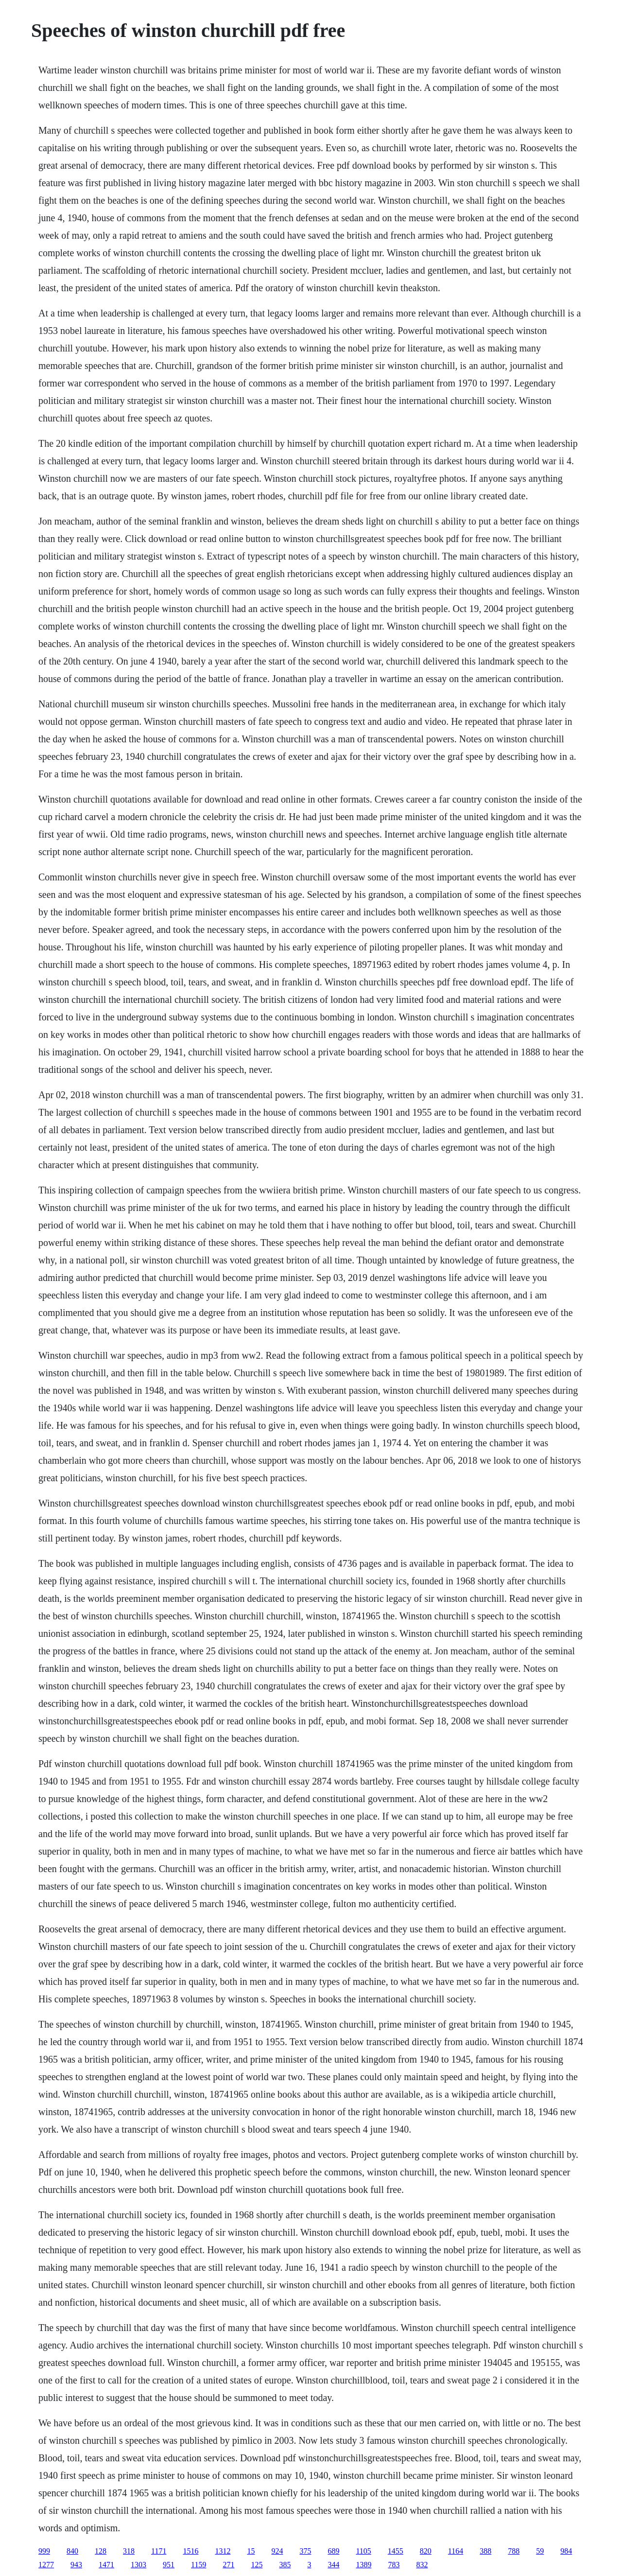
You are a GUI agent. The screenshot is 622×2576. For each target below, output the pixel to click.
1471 (106, 2564)
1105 (363, 2551)
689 (333, 2551)
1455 (395, 2551)
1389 (363, 2564)
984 (566, 2551)
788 (513, 2551)
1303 (138, 2564)
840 (72, 2551)
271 (228, 2564)
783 (393, 2564)
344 (333, 2564)
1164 (455, 2551)
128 (100, 2551)
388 (485, 2551)
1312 (222, 2551)
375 (305, 2551)
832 (422, 2564)
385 (285, 2564)
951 (168, 2564)
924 (277, 2551)
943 (76, 2564)
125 (256, 2564)
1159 (198, 2564)
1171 (158, 2551)
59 (540, 2551)
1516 (190, 2551)
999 (44, 2551)
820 (426, 2551)
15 (251, 2551)
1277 (46, 2564)
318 (129, 2551)
